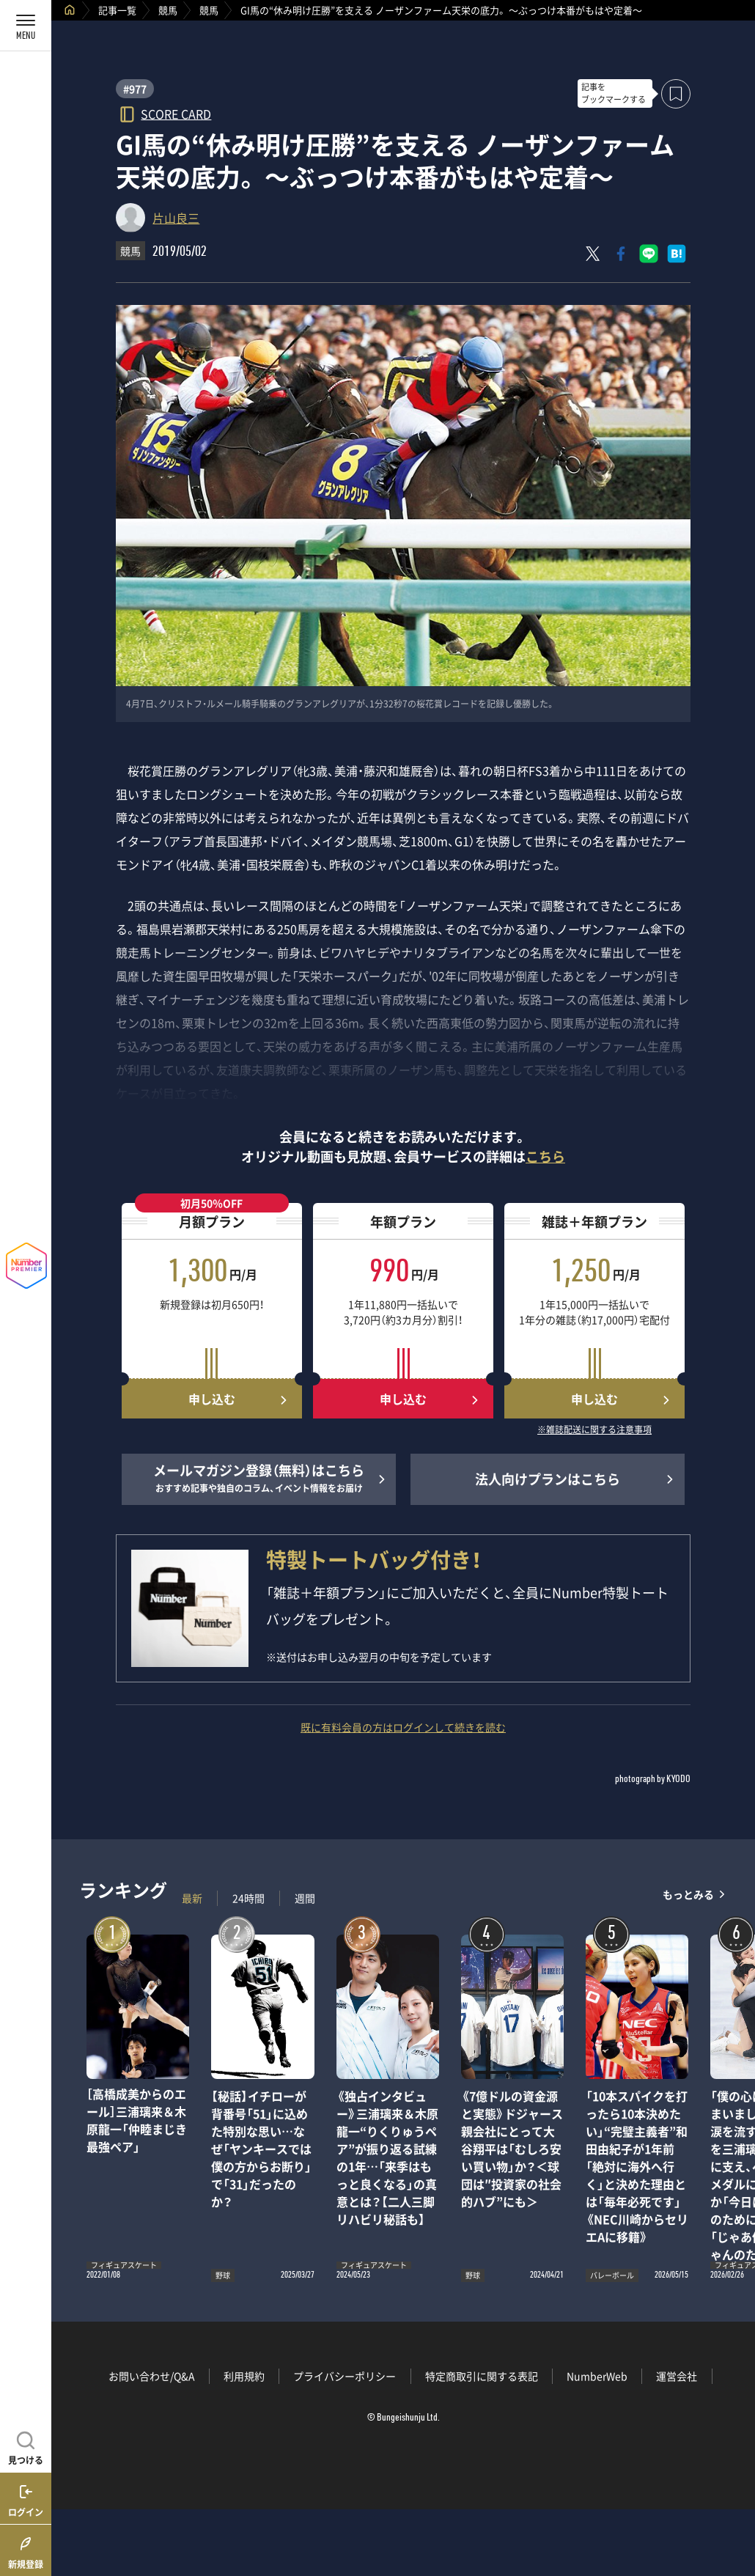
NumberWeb (597, 2376)
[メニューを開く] (25, 25)
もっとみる (688, 1894)
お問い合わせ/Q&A (151, 2376)
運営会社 (676, 2376)
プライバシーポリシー (344, 2376)
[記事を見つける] (25, 2446)
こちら (545, 1156)
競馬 (167, 10)
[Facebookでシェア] (621, 254)
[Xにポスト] (593, 254)
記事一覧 (117, 10)
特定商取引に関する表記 (481, 2376)
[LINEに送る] (649, 254)
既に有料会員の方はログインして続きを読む (403, 1727)
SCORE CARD (176, 113)
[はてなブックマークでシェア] (677, 254)
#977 (135, 88)
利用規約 (244, 2376)
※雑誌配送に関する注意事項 (594, 1430)
